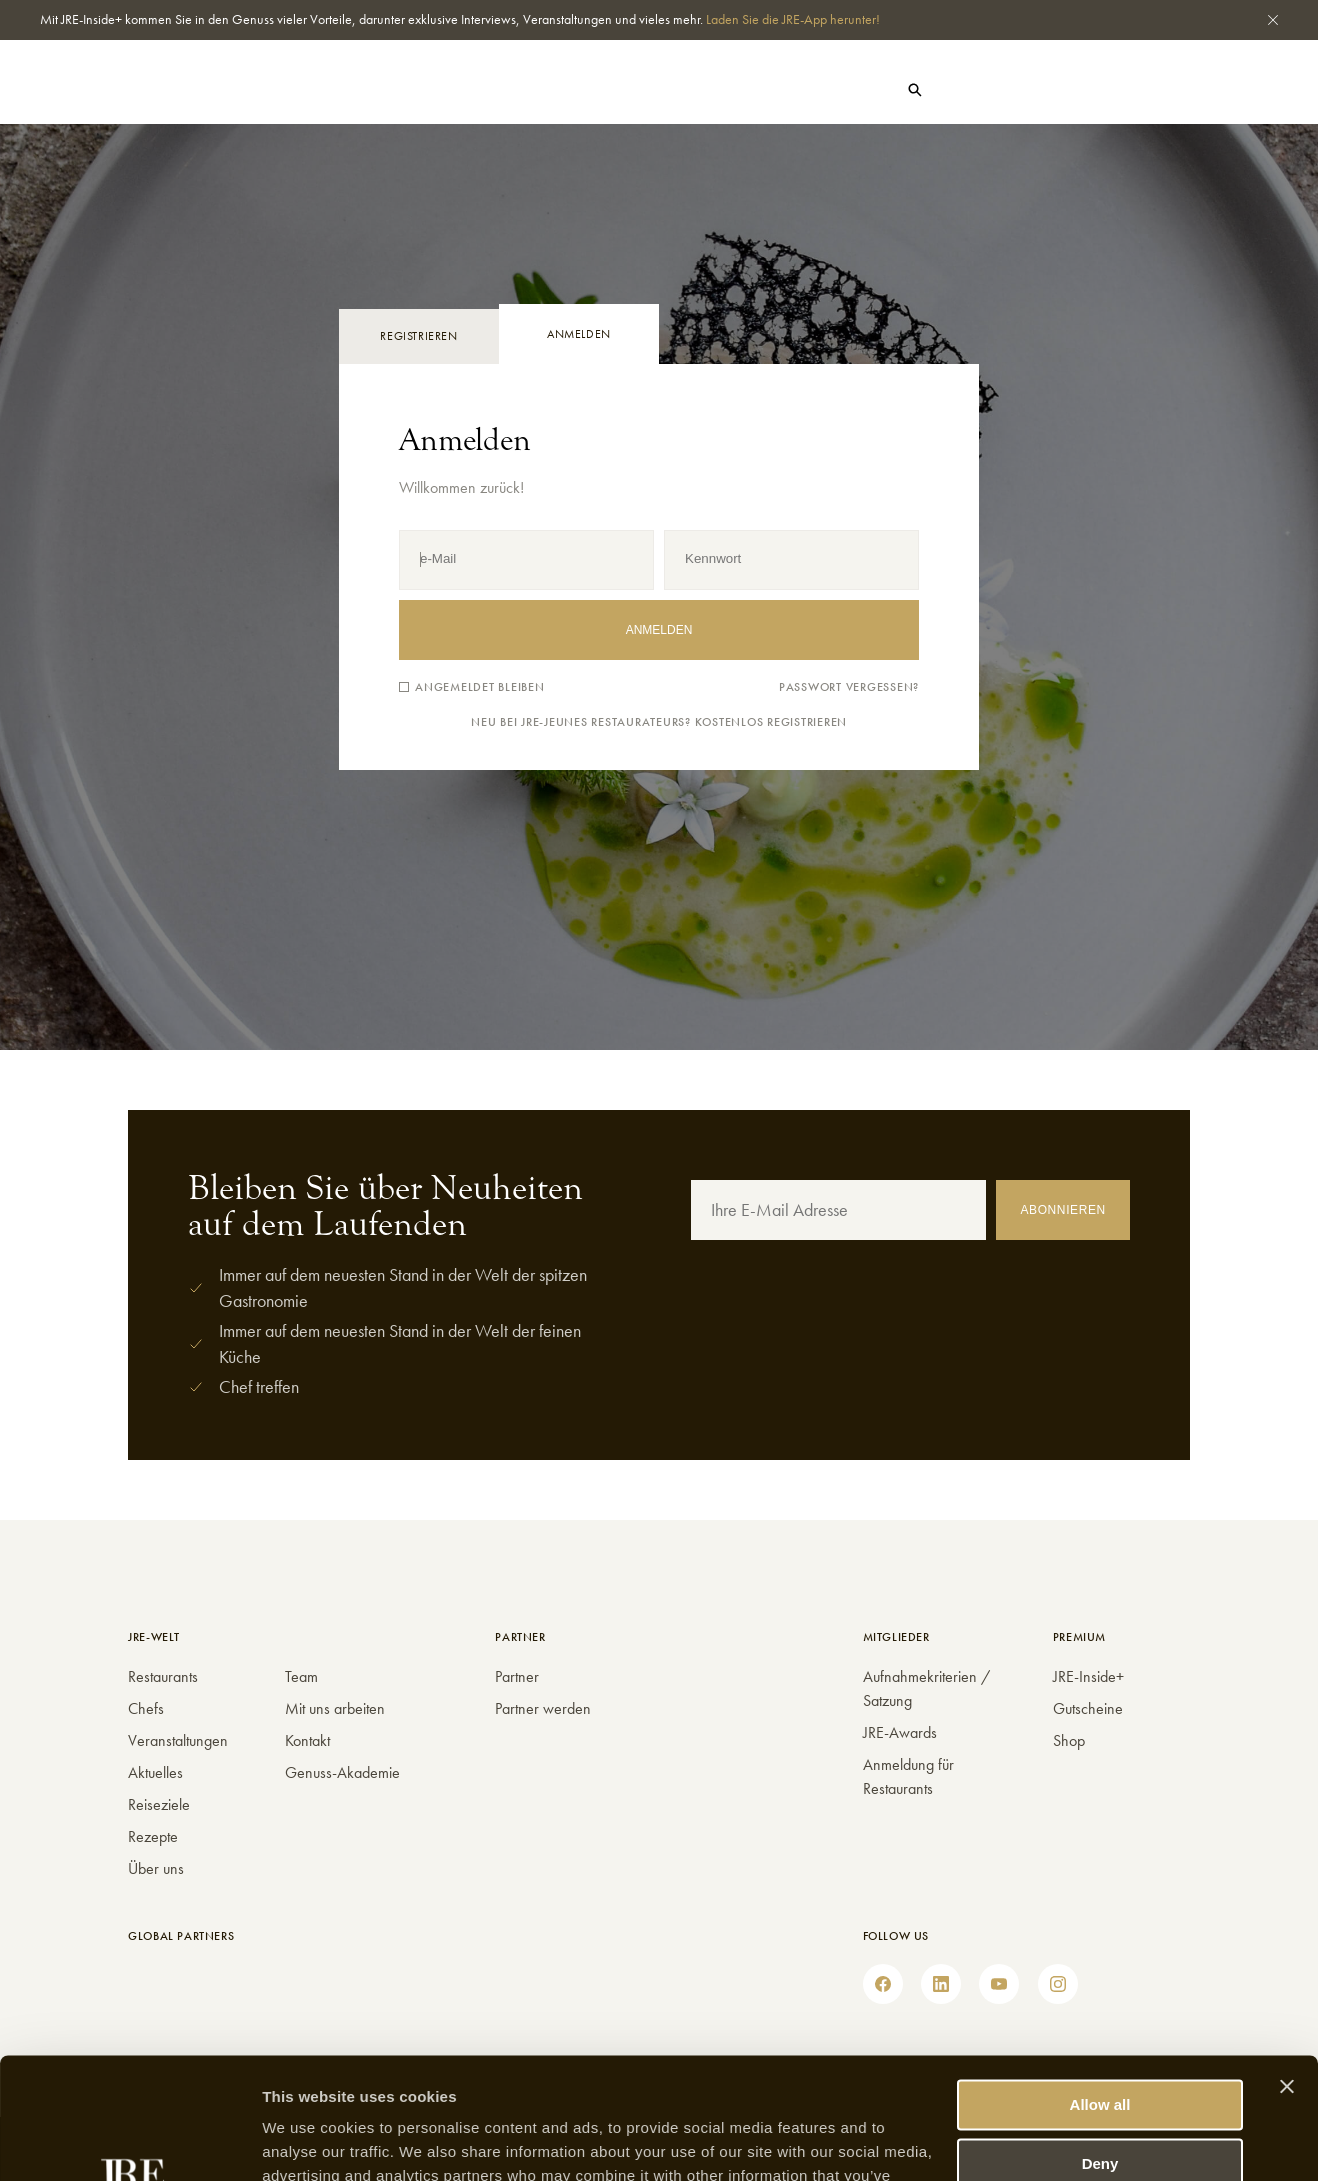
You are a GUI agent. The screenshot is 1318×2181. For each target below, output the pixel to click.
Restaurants (138, 92)
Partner (517, 1676)
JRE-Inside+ (1088, 1676)
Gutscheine (1113, 90)
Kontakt (307, 1740)
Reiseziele (159, 1804)
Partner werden (543, 1708)
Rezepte (153, 1836)
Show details (308, 2141)
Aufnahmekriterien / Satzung (926, 1688)
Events (396, 92)
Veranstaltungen (178, 1740)
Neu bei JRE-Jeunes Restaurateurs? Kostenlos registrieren (659, 722)
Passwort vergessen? (849, 687)
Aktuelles (310, 92)
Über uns (156, 1868)
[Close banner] (1287, 1973)
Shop (1029, 90)
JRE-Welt (477, 92)
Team (301, 1676)
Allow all (1100, 1991)
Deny (1100, 2049)
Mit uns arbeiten (335, 1708)
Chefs (228, 92)
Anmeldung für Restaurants (908, 1776)
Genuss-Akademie (342, 1772)
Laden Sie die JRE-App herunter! (793, 19)
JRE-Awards (900, 1732)
